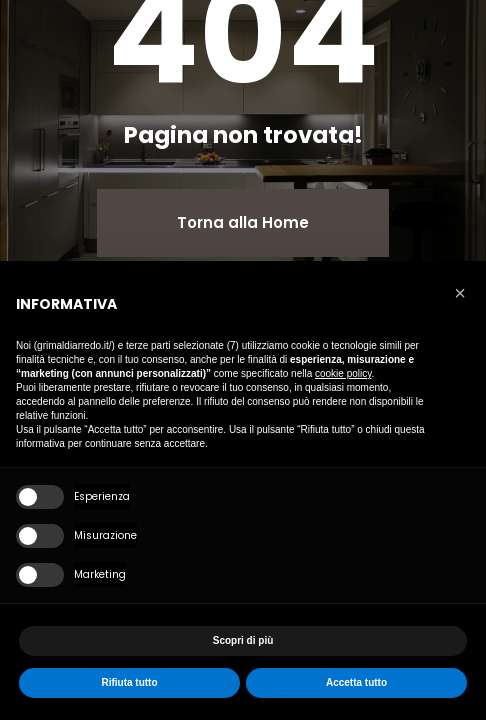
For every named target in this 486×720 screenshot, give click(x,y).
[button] (460, 293)
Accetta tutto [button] (356, 682)
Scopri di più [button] (243, 640)
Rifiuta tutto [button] (129, 682)
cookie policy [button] (343, 373)
